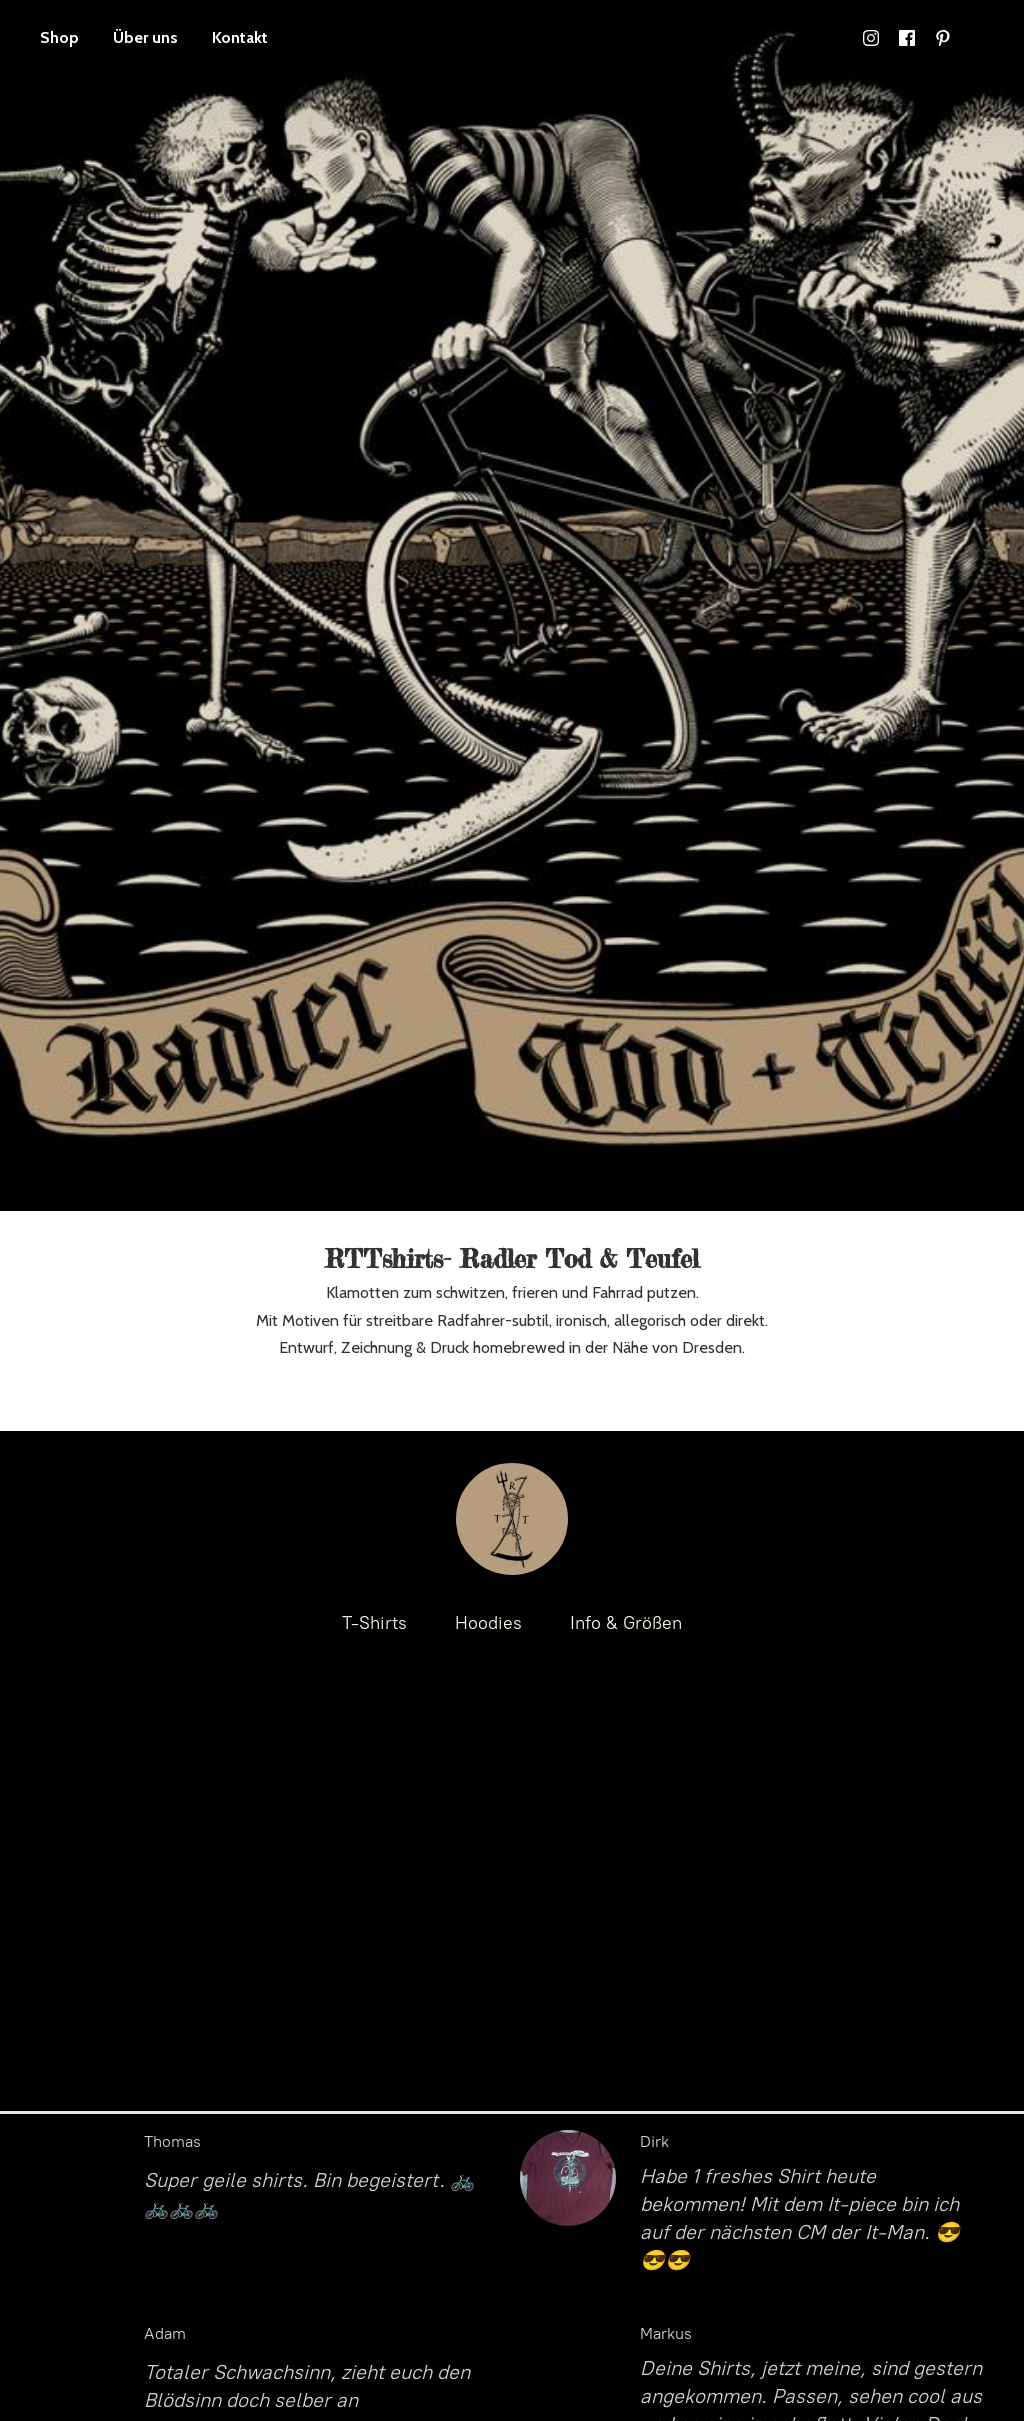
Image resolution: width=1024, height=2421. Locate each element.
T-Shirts (374, 1623)
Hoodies (488, 1623)
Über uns (145, 37)
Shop (59, 37)
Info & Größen (626, 1623)
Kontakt (240, 37)
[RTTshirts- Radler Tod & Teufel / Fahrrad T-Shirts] (512, 1519)
